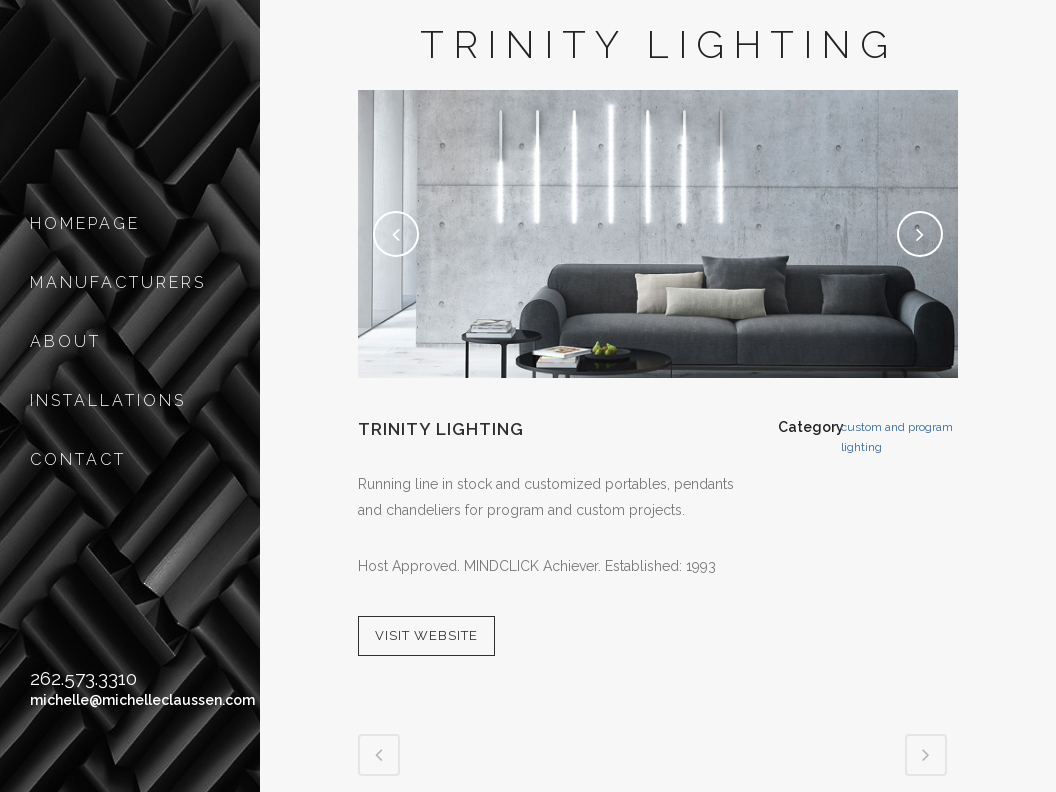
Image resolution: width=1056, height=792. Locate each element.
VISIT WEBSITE (426, 635)
